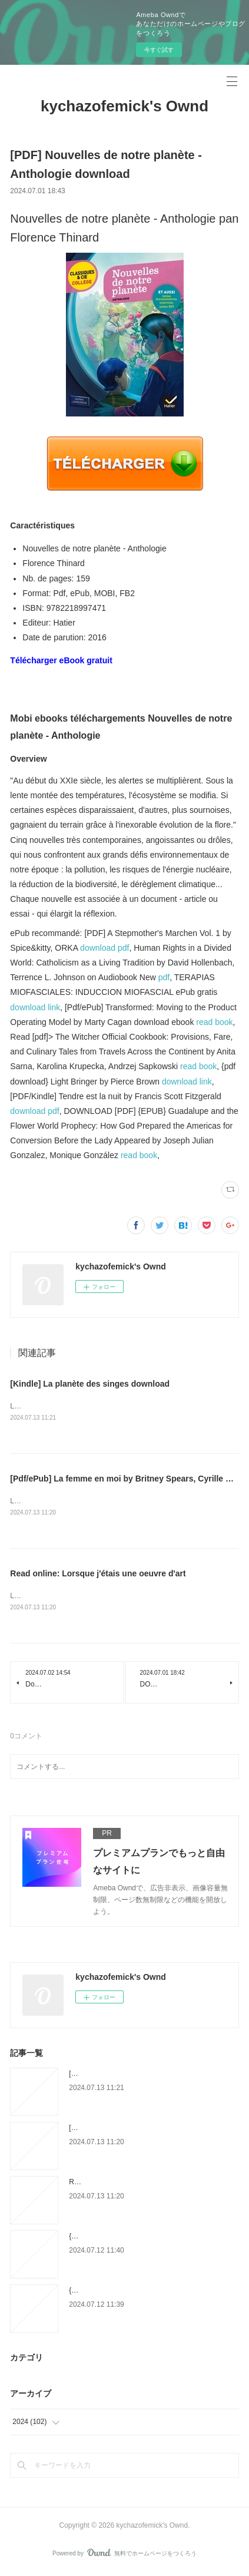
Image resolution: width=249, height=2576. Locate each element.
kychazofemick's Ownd (124, 106)
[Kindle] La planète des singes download (90, 1383)
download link (35, 1007)
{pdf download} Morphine (108, 2293)
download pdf (104, 948)
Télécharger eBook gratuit (61, 660)
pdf (164, 977)
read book (214, 1022)
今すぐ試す (159, 50)
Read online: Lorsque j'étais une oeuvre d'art (97, 1574)
